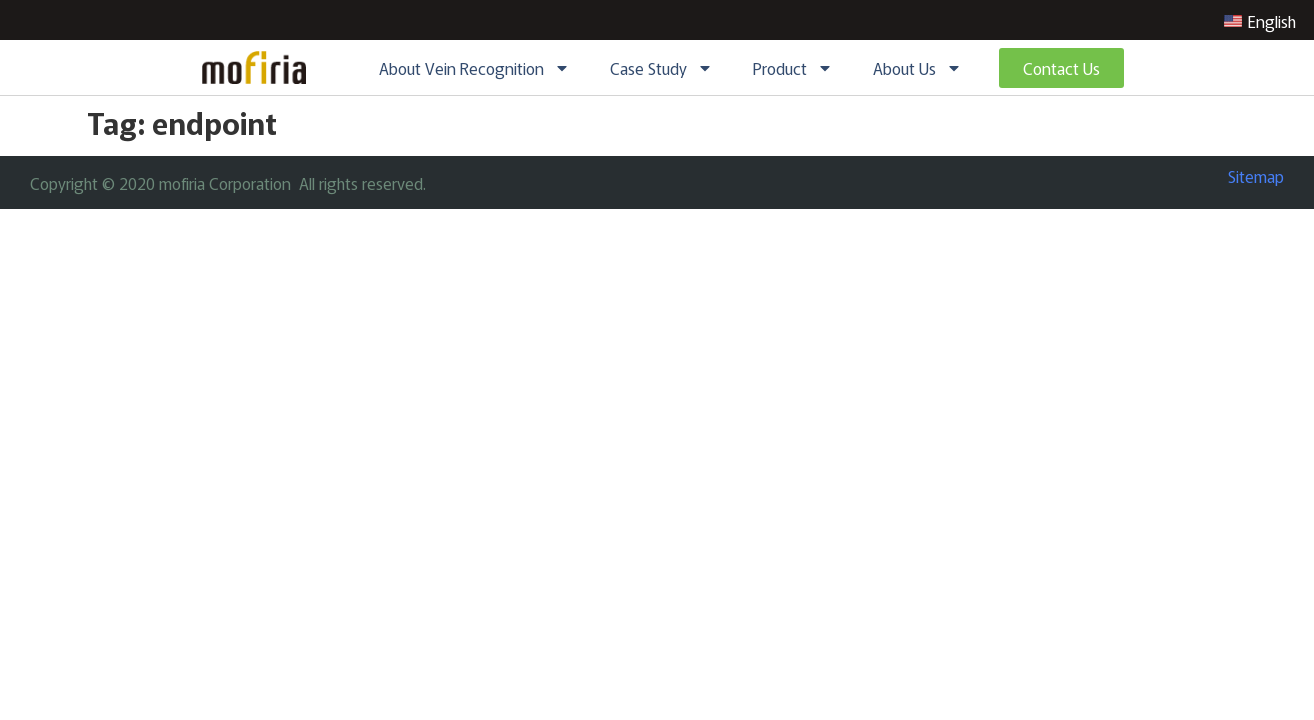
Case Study (661, 68)
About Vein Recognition (474, 68)
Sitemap (1256, 176)
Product (793, 68)
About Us (917, 68)
